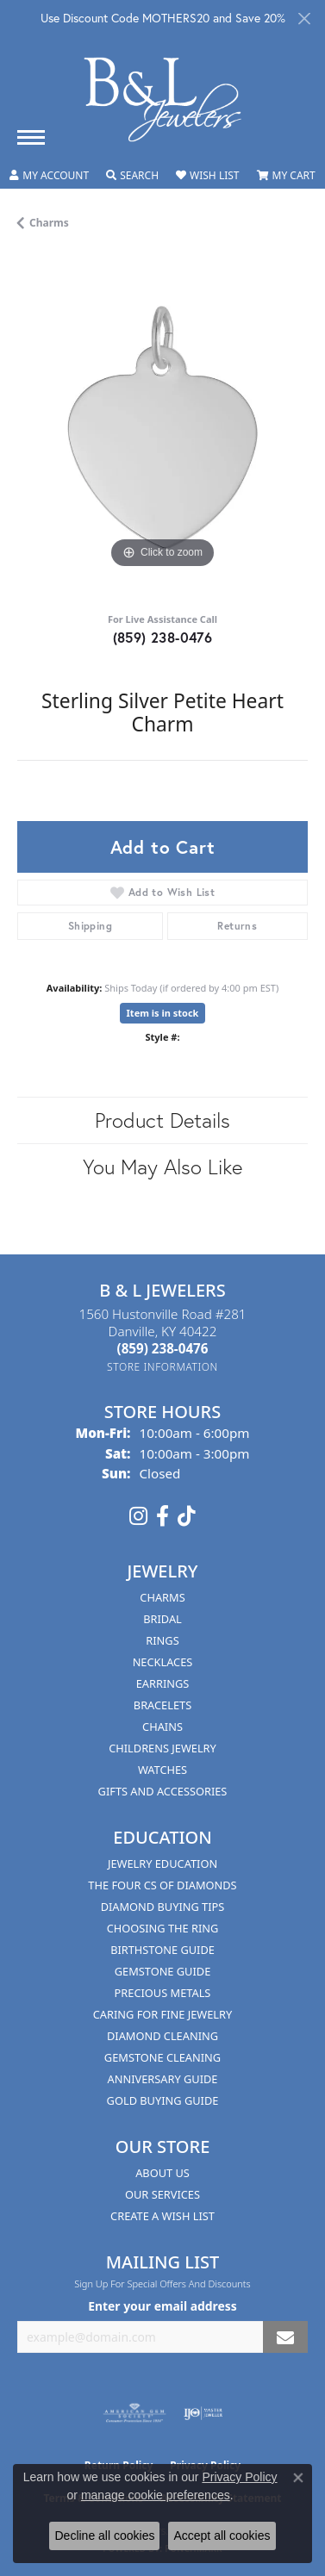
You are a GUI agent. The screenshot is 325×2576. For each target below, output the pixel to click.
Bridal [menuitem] (162, 1619)
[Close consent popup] (298, 2478)
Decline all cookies (104, 2535)
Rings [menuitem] (162, 1640)
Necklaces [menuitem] (163, 1662)
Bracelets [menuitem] (162, 1705)
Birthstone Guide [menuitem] (162, 1949)
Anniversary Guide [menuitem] (163, 2079)
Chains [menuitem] (162, 1726)
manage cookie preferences (155, 2495)
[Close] (304, 18)
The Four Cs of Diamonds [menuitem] (162, 1885)
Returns (237, 925)
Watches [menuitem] (162, 1769)
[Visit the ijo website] (203, 2413)
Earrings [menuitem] (163, 1683)
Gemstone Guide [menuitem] (163, 1971)
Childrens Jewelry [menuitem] (162, 1748)
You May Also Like (162, 1166)
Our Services (162, 2194)
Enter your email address (162, 2306)
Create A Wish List (162, 2216)
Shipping (90, 925)
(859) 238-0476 (163, 637)
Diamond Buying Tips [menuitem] (163, 1906)
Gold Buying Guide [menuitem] (163, 2100)
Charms (49, 222)
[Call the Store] (163, 1348)
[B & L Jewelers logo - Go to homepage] (163, 99)
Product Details (162, 1120)
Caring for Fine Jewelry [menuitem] (163, 2014)
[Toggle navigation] (31, 137)
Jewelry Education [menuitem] (162, 1863)
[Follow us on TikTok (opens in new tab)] (187, 1516)
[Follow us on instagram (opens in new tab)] (138, 1516)
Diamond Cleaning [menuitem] (162, 2036)
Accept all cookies (221, 2535)
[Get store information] (162, 1367)
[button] (49, 176)
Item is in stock (163, 1012)
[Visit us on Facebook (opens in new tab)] (162, 1516)
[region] (162, 428)
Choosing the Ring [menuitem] (163, 1928)
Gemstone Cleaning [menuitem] (162, 2057)
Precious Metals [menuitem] (163, 1992)
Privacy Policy (239, 2477)
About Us (162, 2173)
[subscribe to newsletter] (285, 2337)
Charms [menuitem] (162, 1597)
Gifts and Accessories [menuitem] (163, 1791)
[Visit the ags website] (134, 2413)
